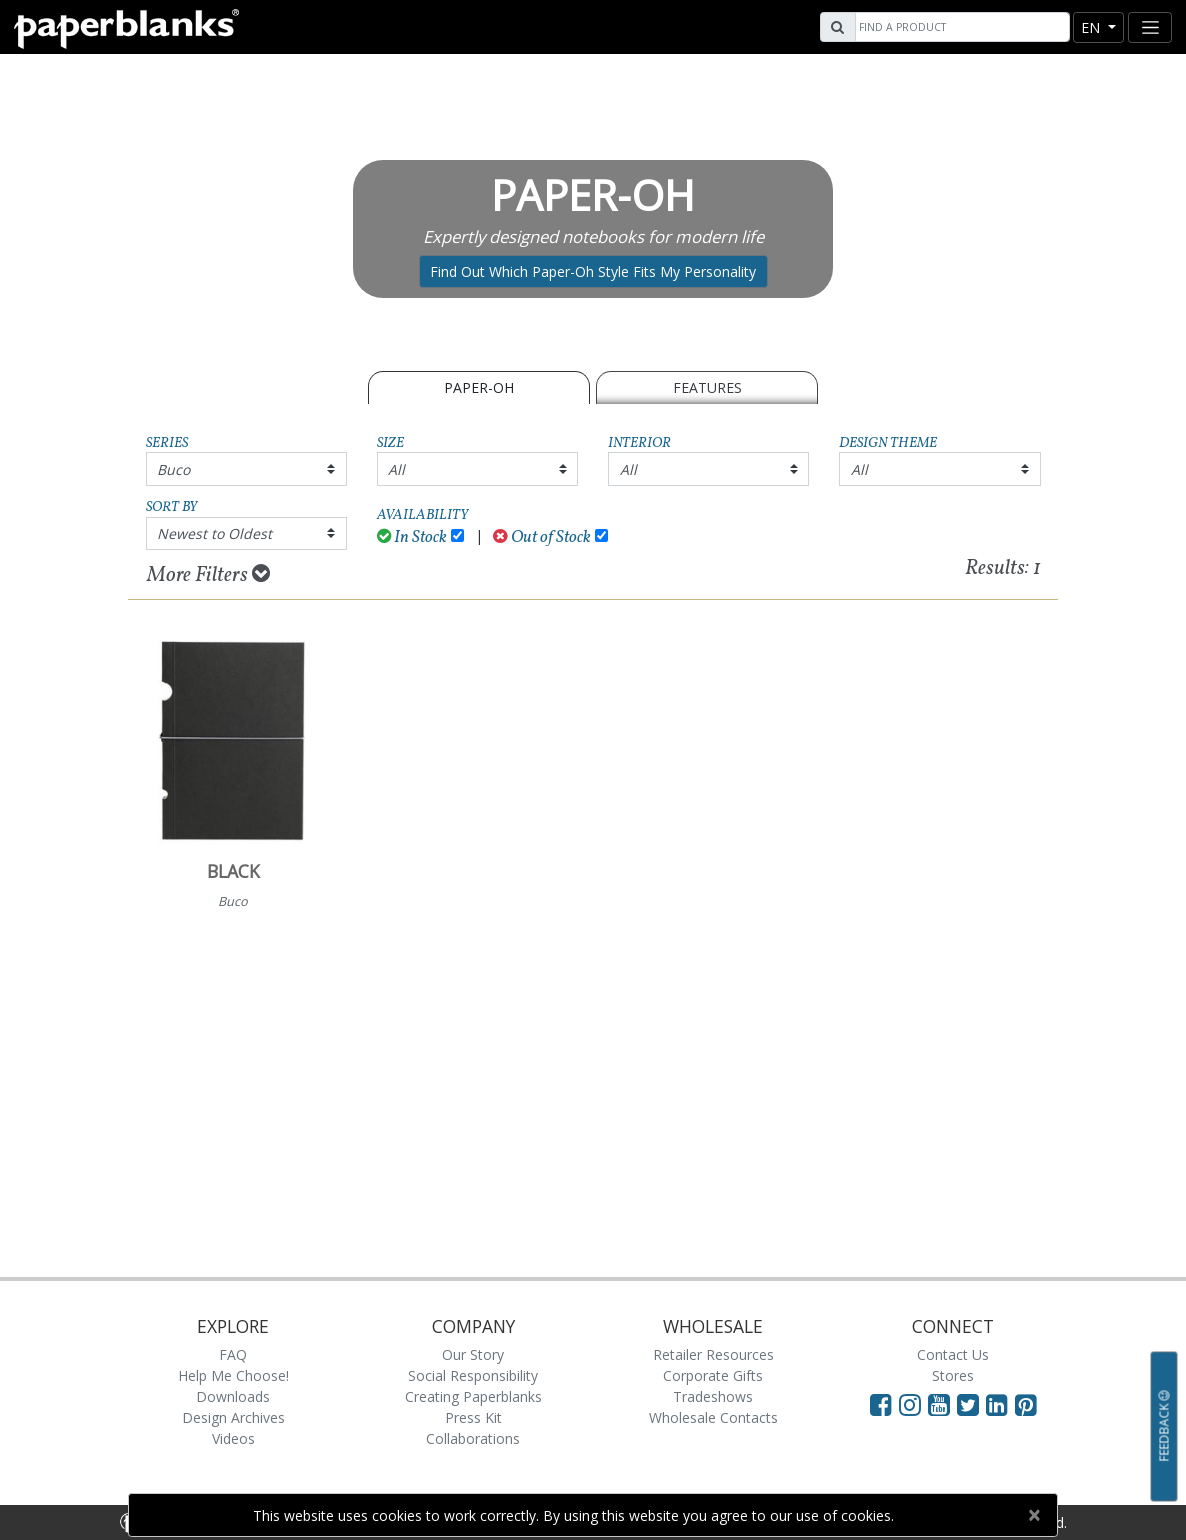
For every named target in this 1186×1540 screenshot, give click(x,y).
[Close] (1033, 1515)
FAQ (233, 1354)
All (396, 469)
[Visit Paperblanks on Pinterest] (1026, 1404)
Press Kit (473, 1417)
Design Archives (233, 1417)
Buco (173, 469)
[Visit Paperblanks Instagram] (910, 1404)
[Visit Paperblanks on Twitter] (971, 1404)
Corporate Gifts (713, 1375)
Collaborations (473, 1438)
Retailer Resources (713, 1354)
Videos (233, 1438)
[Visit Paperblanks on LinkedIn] (1000, 1404)
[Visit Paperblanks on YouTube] (942, 1404)
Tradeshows (713, 1396)
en (1092, 27)
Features (707, 387)
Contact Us (953, 1354)
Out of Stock (542, 537)
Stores (953, 1375)
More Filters (208, 575)
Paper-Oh (479, 387)
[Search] (960, 27)
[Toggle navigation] (1150, 27)
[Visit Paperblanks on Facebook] (881, 1404)
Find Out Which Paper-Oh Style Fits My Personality (593, 271)
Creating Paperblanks (473, 1396)
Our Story (473, 1354)
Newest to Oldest (214, 533)
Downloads (233, 1396)
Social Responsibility (473, 1375)
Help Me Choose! (233, 1375)
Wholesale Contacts (713, 1417)
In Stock (412, 537)
